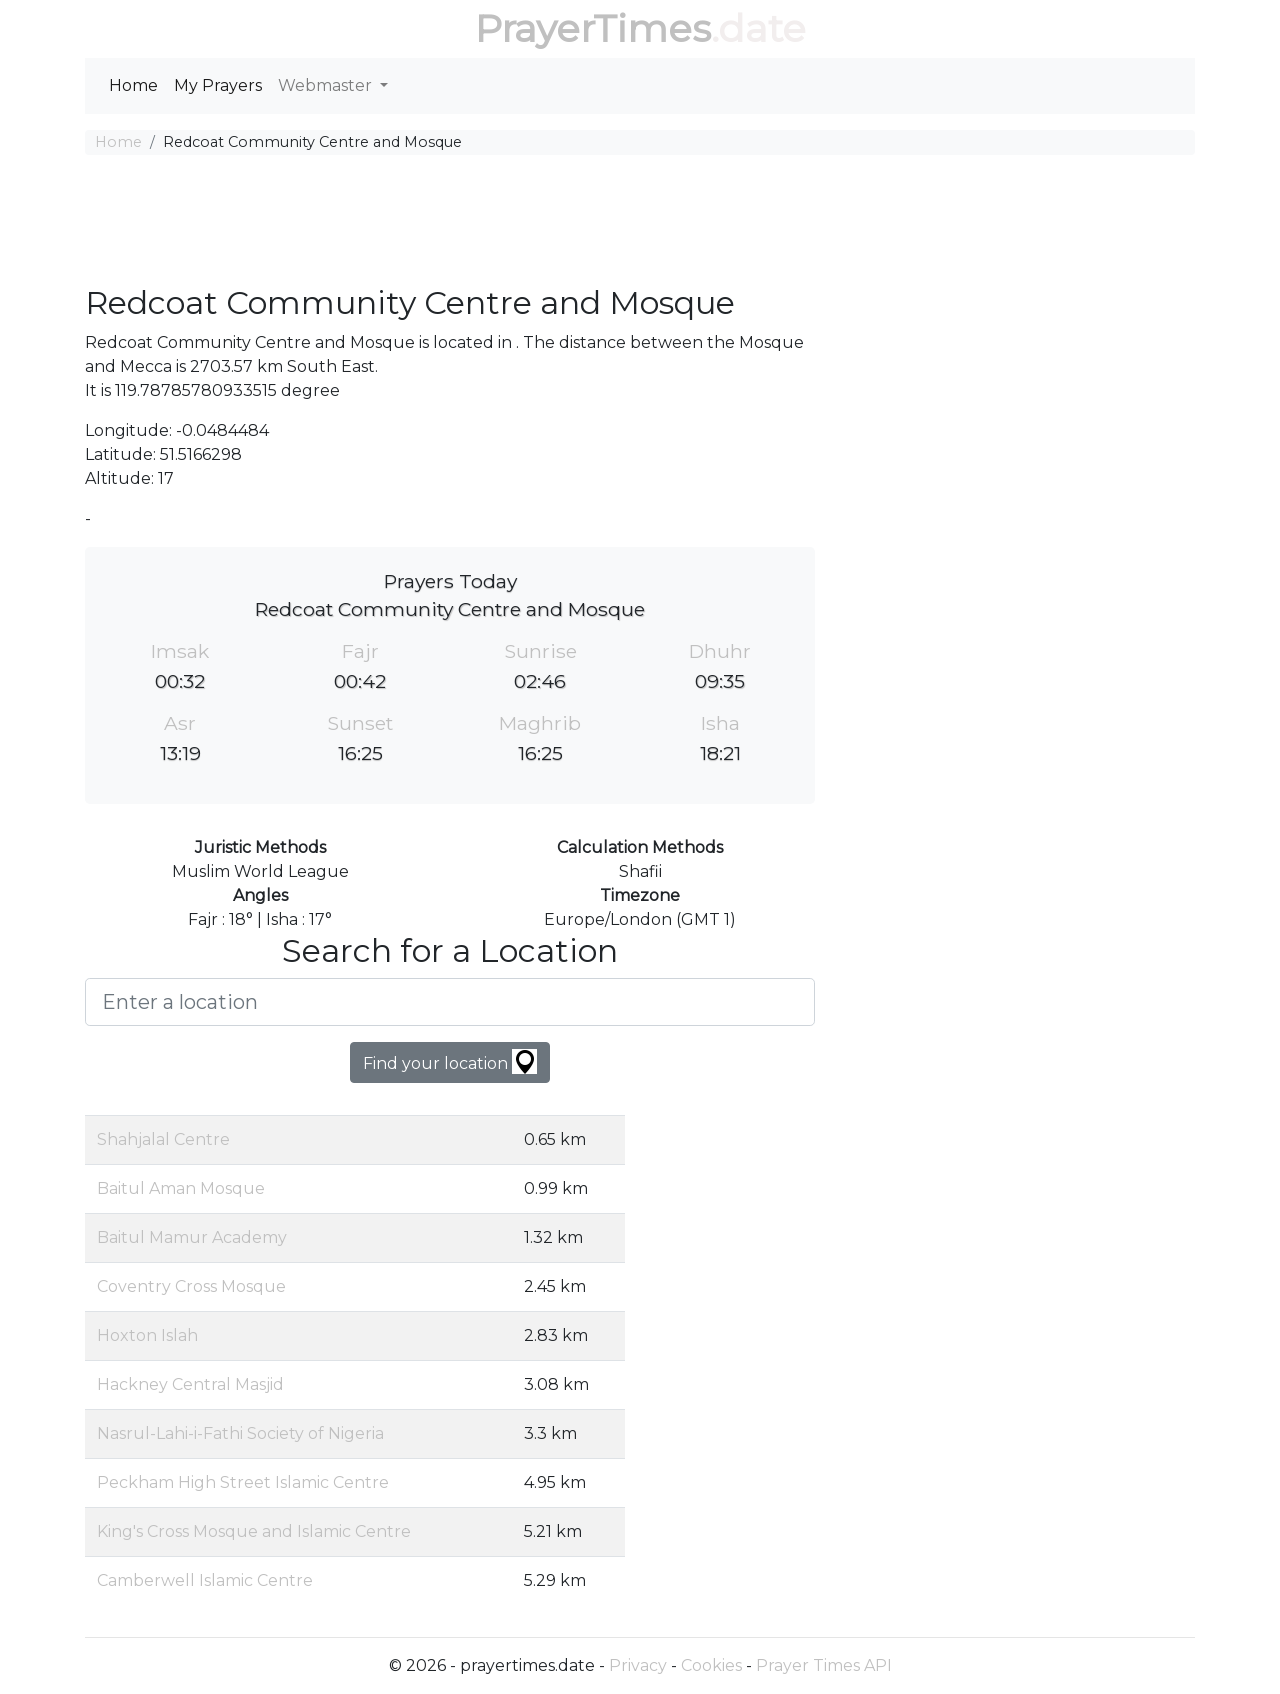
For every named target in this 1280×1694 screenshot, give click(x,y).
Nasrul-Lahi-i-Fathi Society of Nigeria (240, 1433)
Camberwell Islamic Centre (205, 1580)
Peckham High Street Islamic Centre (243, 1482)
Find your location (450, 1061)
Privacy (638, 1665)
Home (133, 85)
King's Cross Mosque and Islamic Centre (254, 1531)
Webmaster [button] (327, 85)
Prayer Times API (824, 1665)
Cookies (711, 1665)
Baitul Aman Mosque (181, 1188)
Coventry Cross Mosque (191, 1286)
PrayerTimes (593, 28)
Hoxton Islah (147, 1335)
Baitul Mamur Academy (192, 1237)
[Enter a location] (450, 1002)
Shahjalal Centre (163, 1139)
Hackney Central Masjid (190, 1384)
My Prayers (218, 85)
